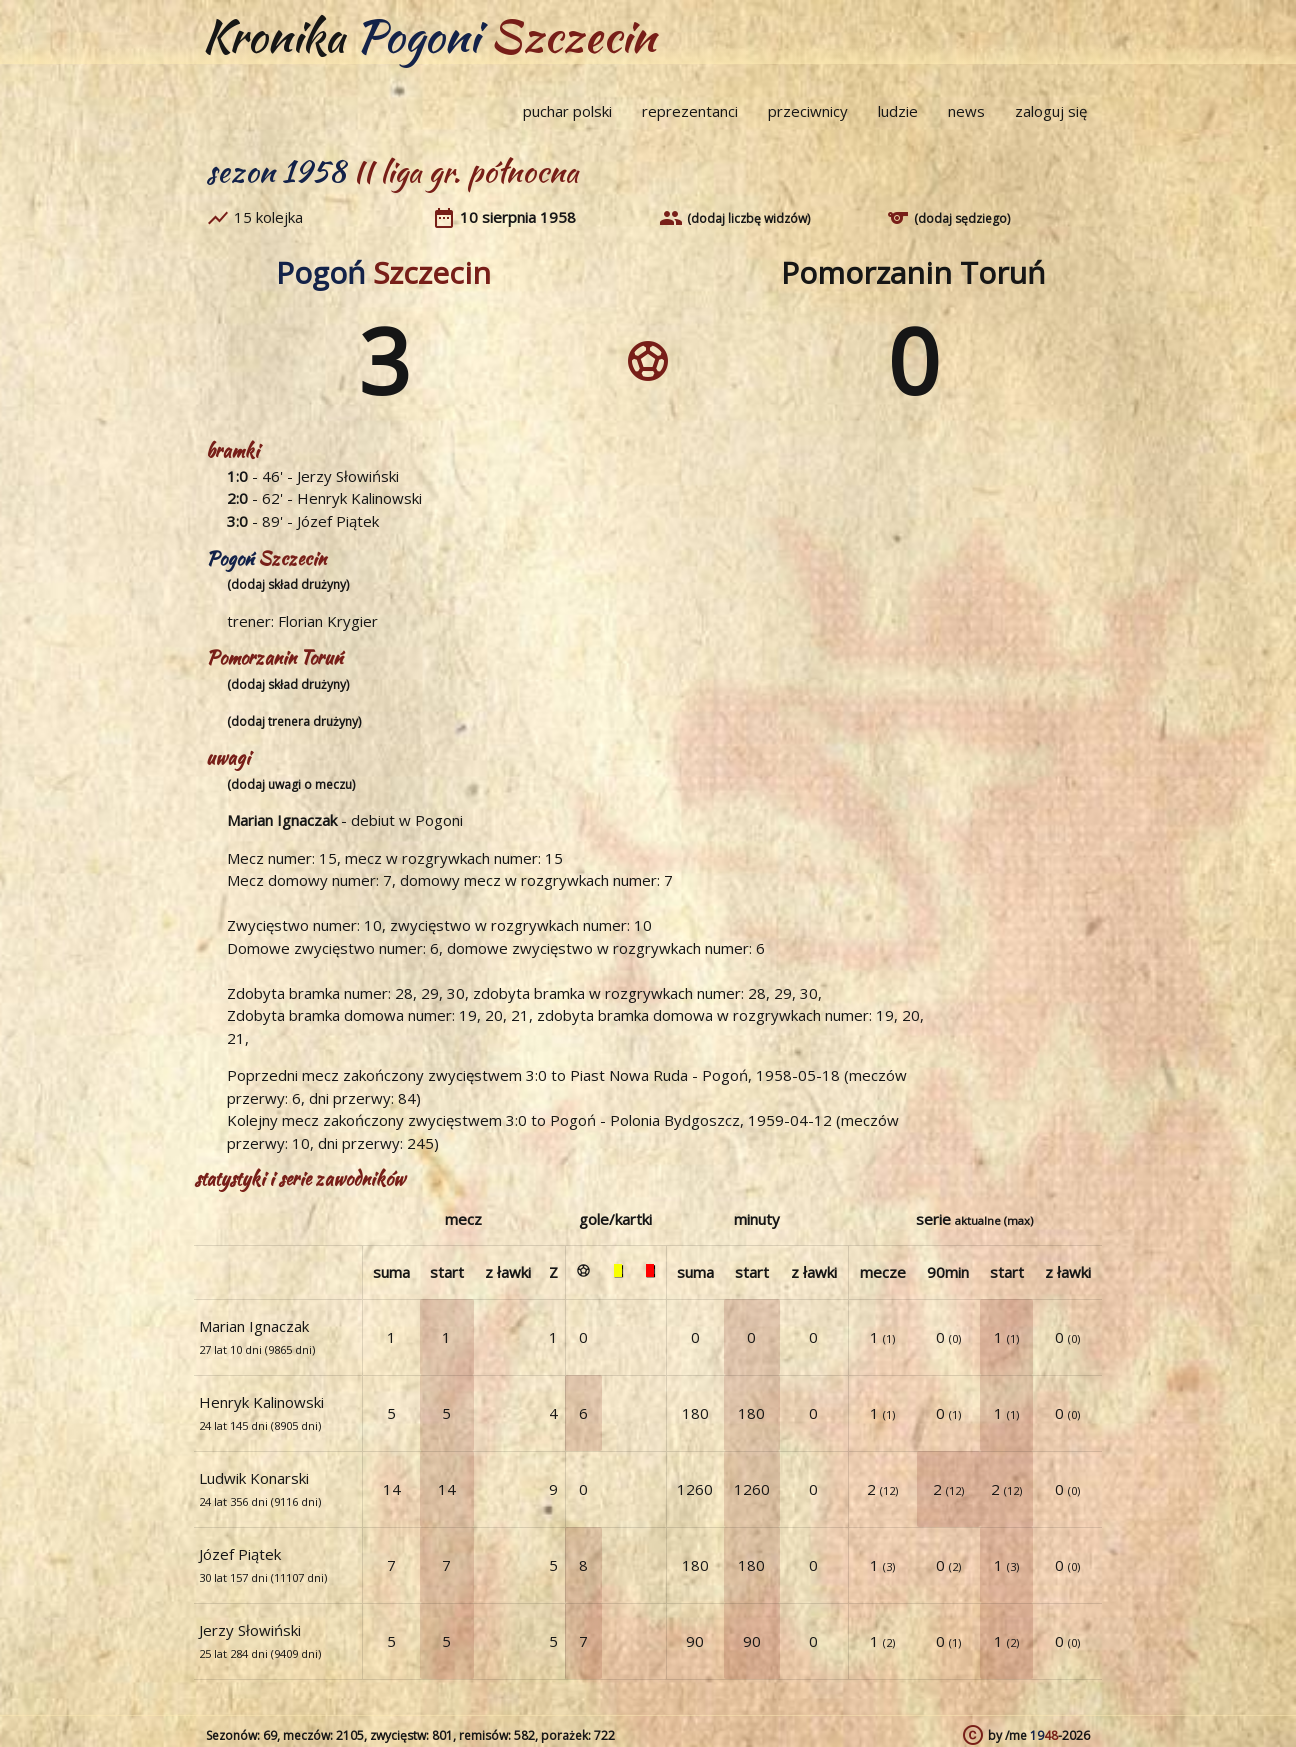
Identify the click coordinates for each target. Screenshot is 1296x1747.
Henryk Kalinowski (359, 498)
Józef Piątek (338, 521)
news (966, 111)
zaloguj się (1051, 111)
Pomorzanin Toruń (913, 272)
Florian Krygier (328, 621)
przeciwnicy (808, 111)
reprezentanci (690, 111)
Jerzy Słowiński (348, 476)
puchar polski (567, 111)
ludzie (898, 111)
